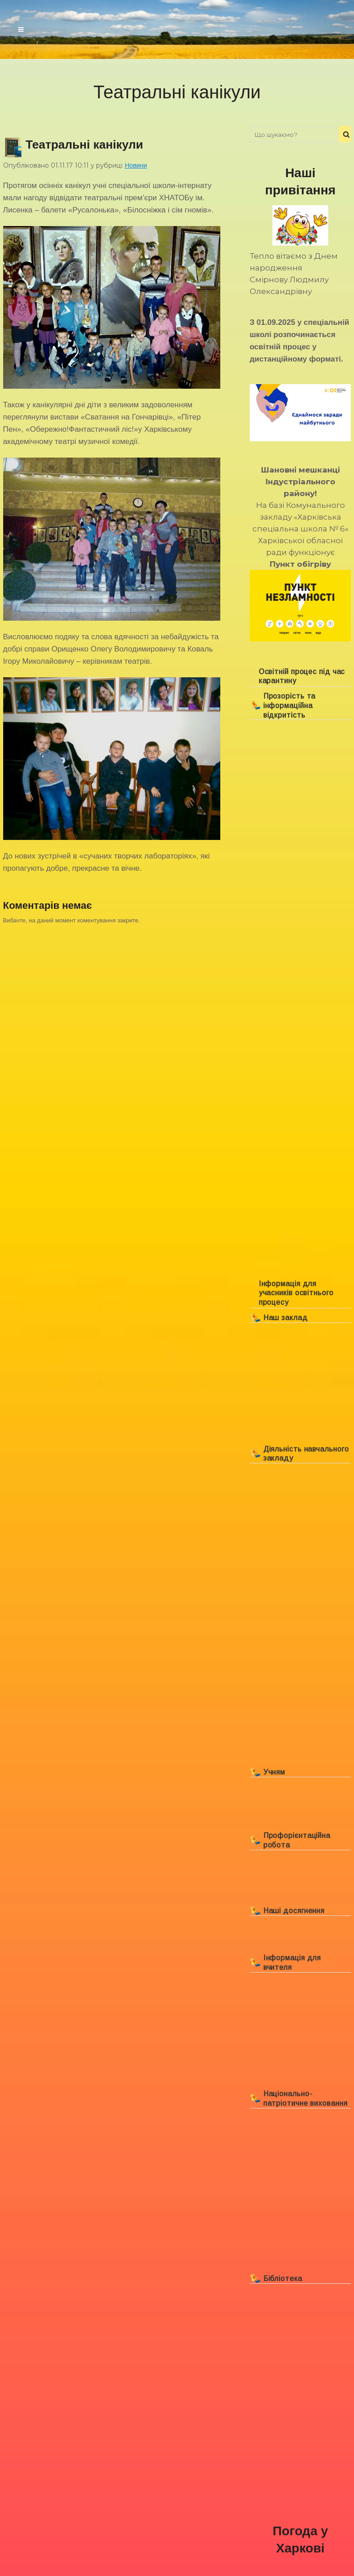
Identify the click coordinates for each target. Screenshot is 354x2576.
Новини (136, 165)
